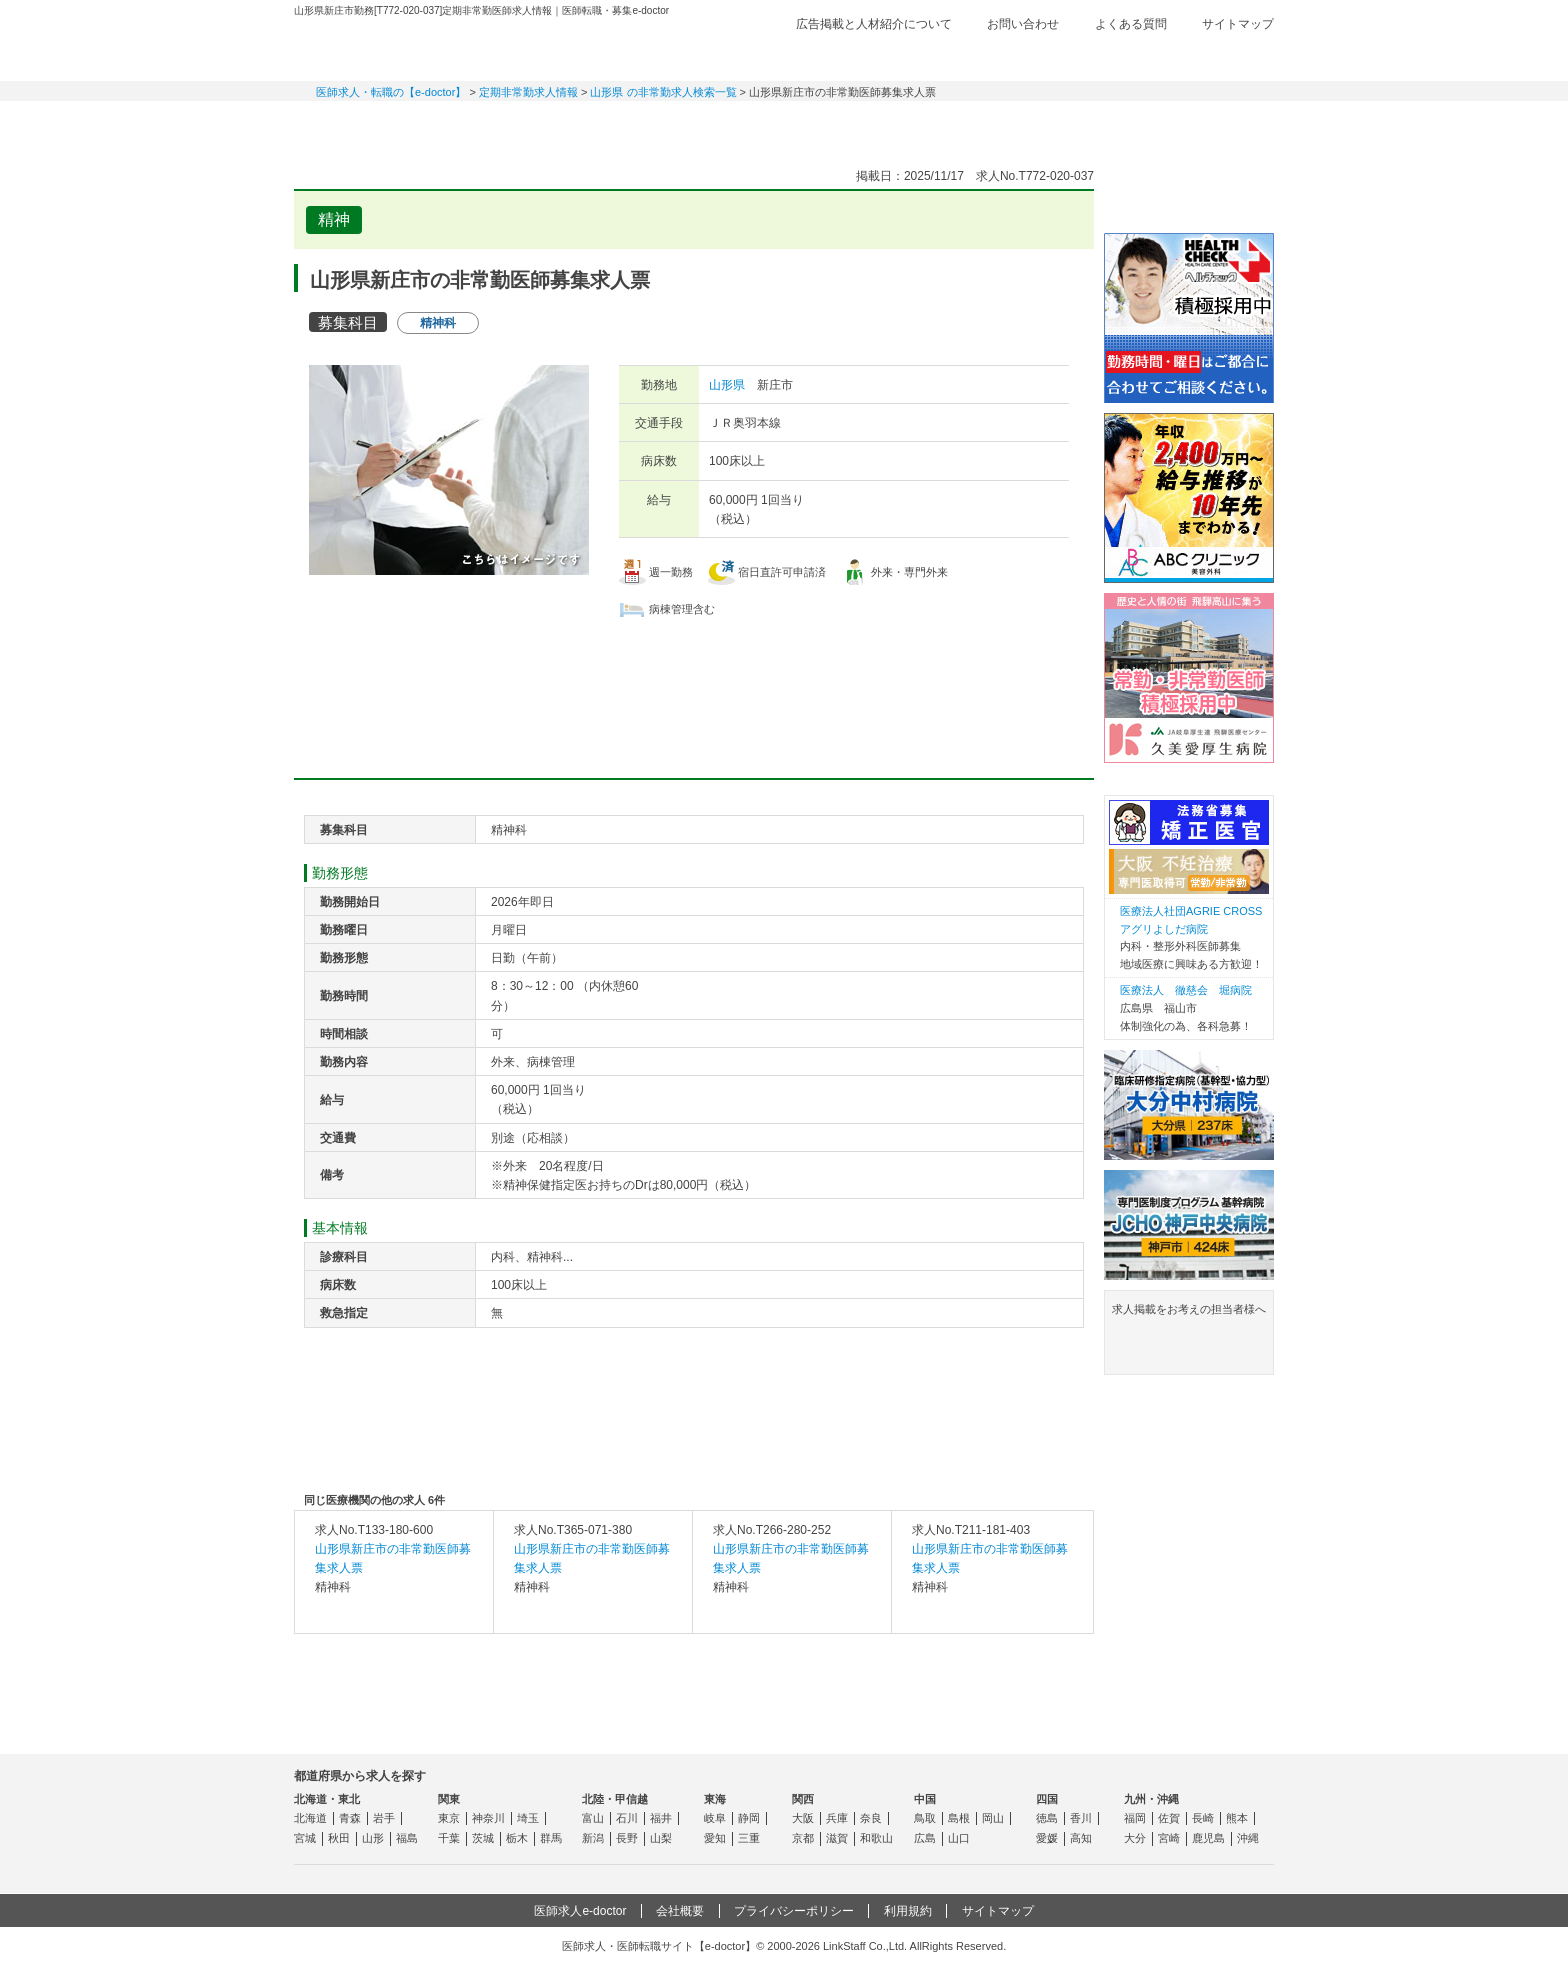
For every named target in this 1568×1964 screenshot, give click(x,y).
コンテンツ (1064, 125)
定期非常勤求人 (504, 125)
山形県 (727, 385)
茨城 (483, 1838)
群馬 (551, 1838)
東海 (715, 1799)
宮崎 (1169, 1838)
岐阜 (715, 1818)
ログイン (1234, 57)
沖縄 (1248, 1838)
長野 (627, 1838)
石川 (627, 1818)
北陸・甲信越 (615, 1799)
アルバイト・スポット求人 (644, 125)
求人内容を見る (394, 1613)
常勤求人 (364, 125)
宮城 (305, 1838)
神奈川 (488, 1818)
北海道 (310, 1818)
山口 (959, 1838)
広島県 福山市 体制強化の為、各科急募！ (1186, 1007)
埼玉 (528, 1818)
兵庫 (837, 1818)
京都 (803, 1838)
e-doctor (405, 48)
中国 (925, 1799)
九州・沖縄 (1151, 1799)
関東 (449, 1799)
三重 (749, 1838)
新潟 (593, 1838)
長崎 (1203, 1818)
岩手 (384, 1818)
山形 (373, 1838)
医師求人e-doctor (580, 1911)
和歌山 (876, 1838)
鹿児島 (1208, 1838)
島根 (959, 1818)
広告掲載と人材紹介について (874, 24)
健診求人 (784, 125)
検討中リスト (1119, 57)
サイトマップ (1238, 24)
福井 (661, 1818)
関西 (803, 1799)
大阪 (803, 1818)
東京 (449, 1818)
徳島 (1047, 1818)
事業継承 (924, 125)
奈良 (871, 1818)
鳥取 (925, 1818)
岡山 (993, 1818)
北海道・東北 (327, 1799)
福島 (407, 1838)
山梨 (661, 1838)
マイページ (1204, 125)
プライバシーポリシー (794, 1911)
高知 (1081, 1838)
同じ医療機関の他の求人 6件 (374, 1500)
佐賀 (1169, 1818)
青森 (350, 1818)
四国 (1047, 1799)
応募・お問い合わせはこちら (694, 677)
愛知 (715, 1838)
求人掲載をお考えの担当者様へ (1189, 1336)
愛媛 (1047, 1838)
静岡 (749, 1818)
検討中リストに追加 (1009, 214)
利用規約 (908, 1911)
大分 (1135, 1838)
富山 (593, 1818)
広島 (925, 1838)
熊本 (1237, 1818)
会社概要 (680, 1911)
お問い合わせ (1023, 24)
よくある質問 (1131, 24)
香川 (1081, 1818)
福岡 (1135, 1818)
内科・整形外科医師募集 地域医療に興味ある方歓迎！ (1194, 937)
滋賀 (837, 1838)
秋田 (339, 1838)
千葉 (449, 1838)
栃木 (517, 1838)
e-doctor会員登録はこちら (1189, 193)
